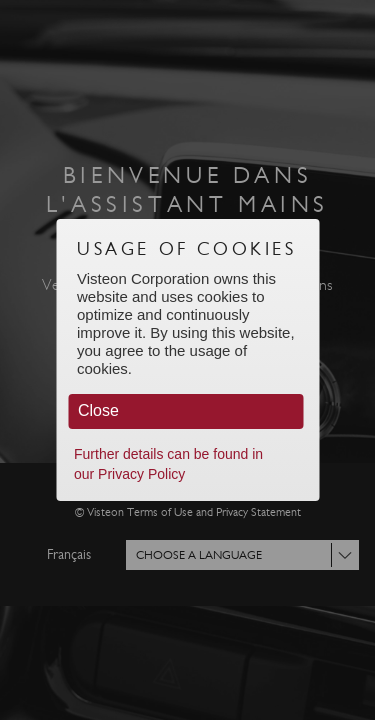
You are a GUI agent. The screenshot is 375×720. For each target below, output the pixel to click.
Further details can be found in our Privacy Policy (168, 464)
